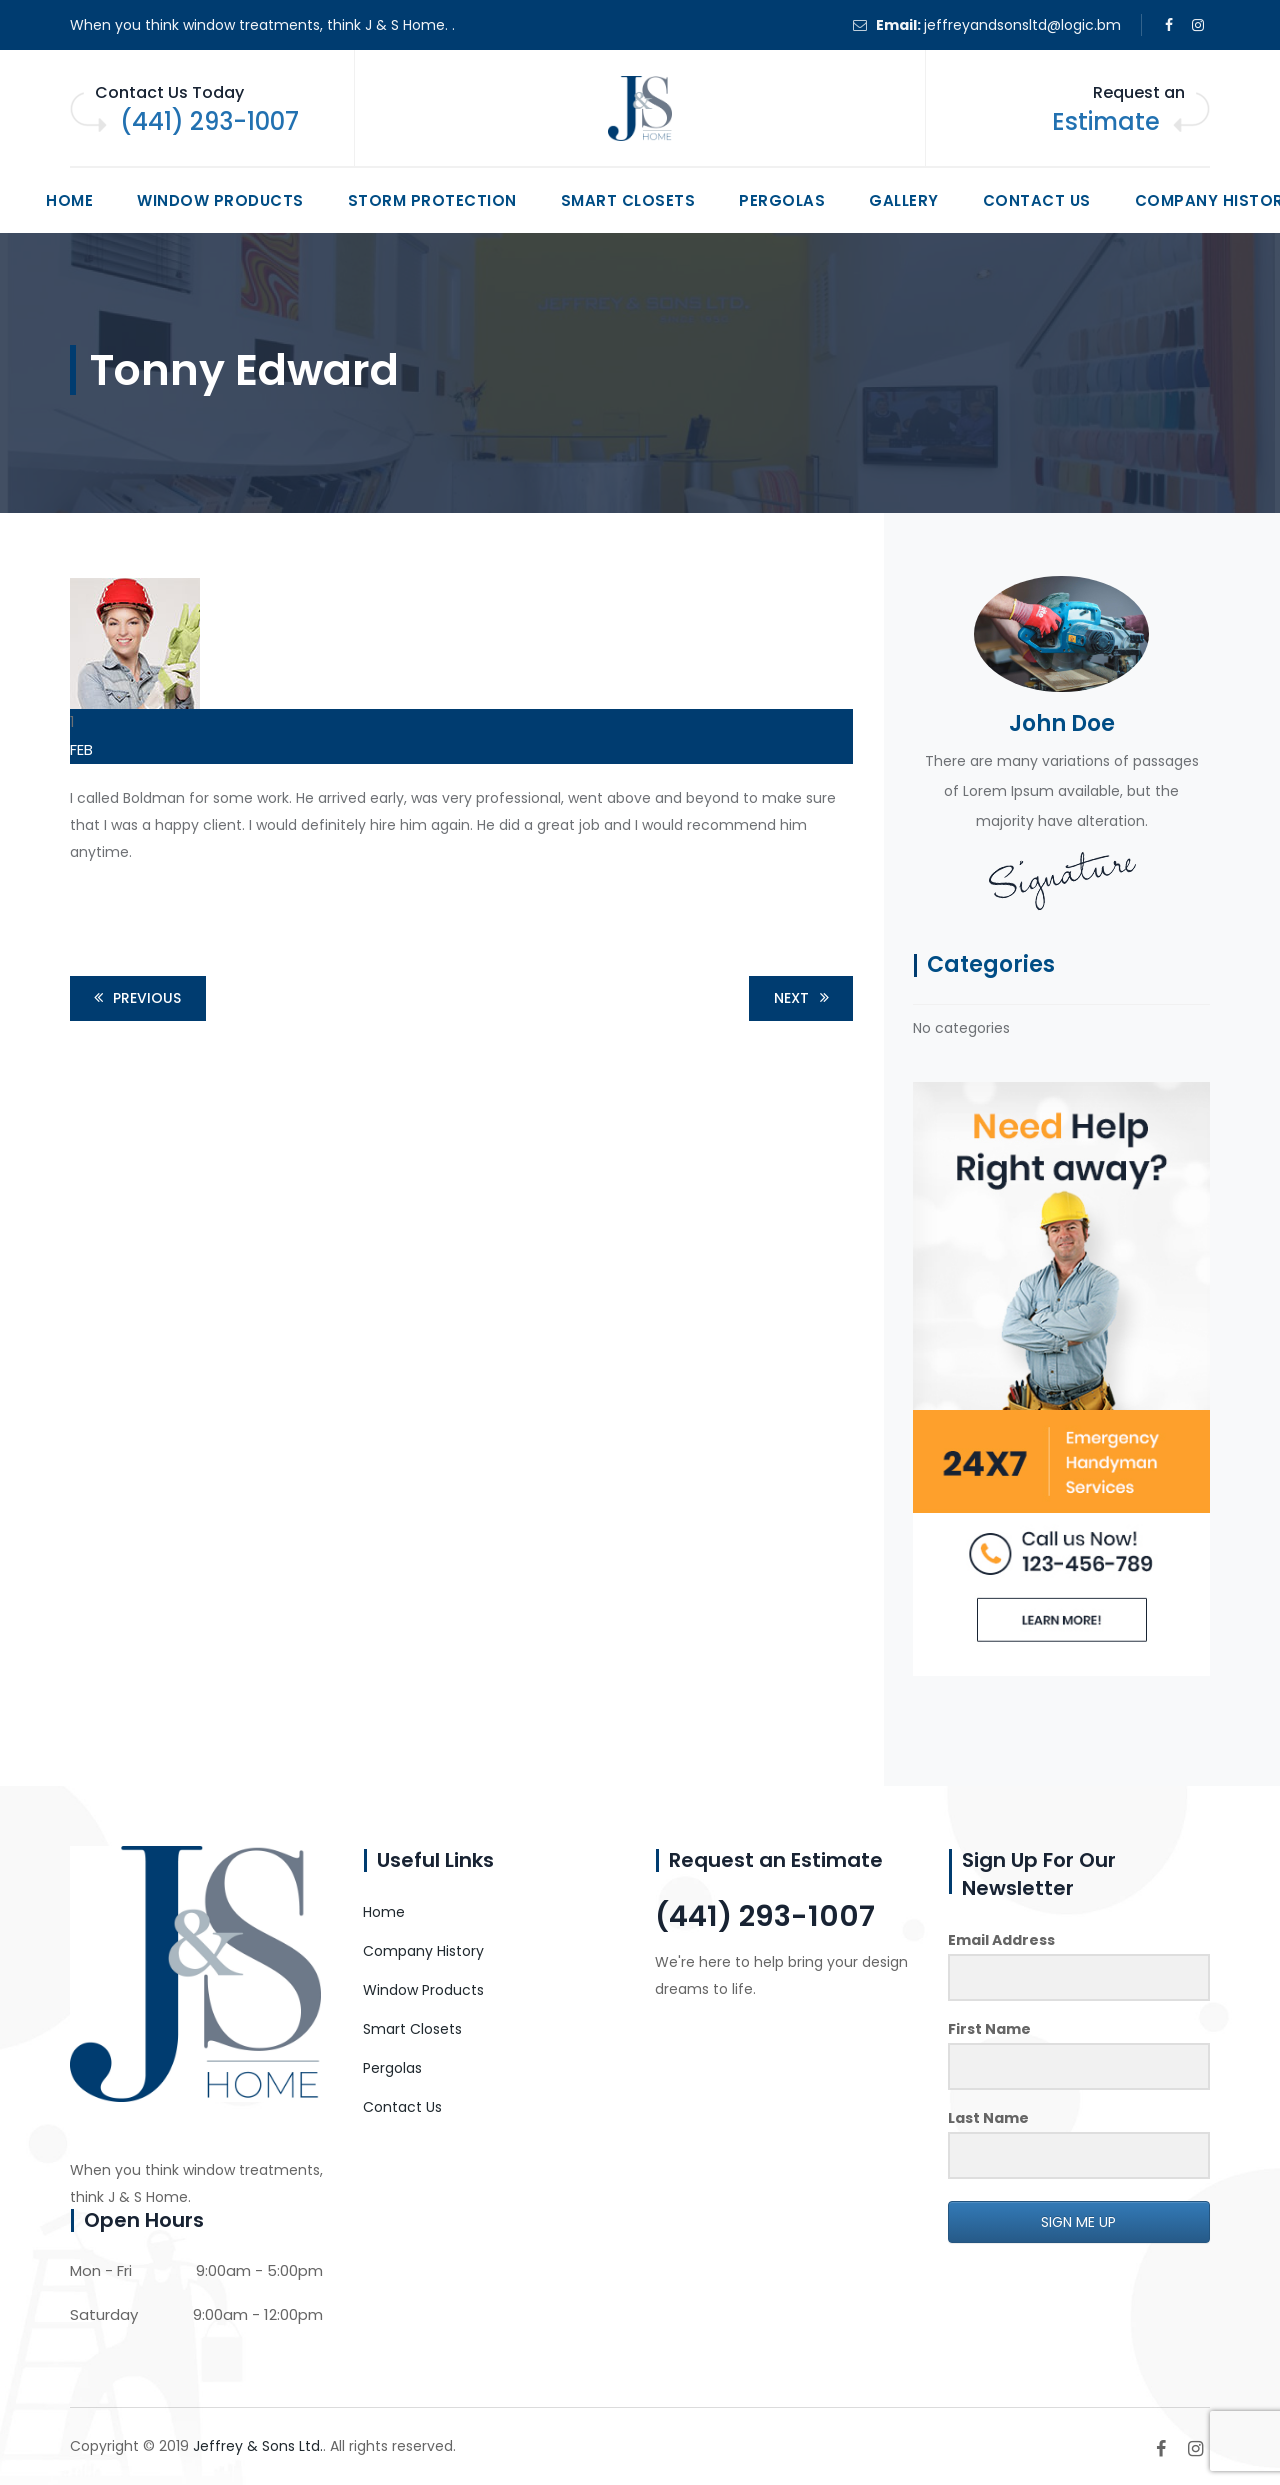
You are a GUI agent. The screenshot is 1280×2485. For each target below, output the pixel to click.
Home (69, 200)
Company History (423, 1951)
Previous (134, 998)
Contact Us (1037, 200)
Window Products (220, 200)
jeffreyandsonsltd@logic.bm (1022, 25)
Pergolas (782, 200)
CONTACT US (731, 2059)
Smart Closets (628, 200)
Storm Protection (432, 200)
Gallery (904, 200)
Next (804, 998)
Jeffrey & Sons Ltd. (258, 2446)
